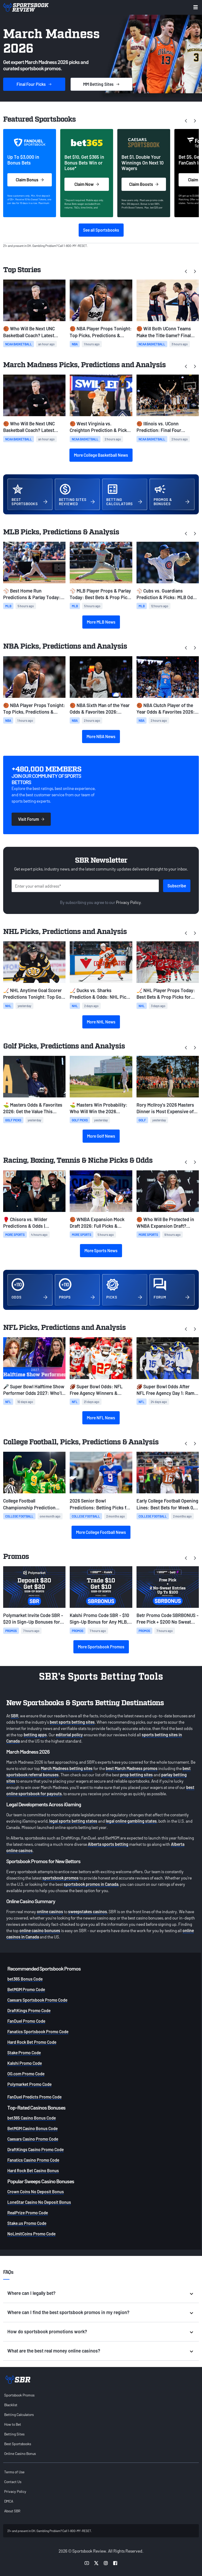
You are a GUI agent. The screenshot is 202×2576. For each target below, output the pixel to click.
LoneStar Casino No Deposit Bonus (39, 2202)
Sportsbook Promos (19, 2395)
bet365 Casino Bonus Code (31, 2117)
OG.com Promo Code (25, 2073)
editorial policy (69, 1734)
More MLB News (101, 621)
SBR (14, 1715)
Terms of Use (14, 2472)
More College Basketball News (101, 454)
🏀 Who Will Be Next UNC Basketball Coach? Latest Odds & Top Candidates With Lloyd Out (32, 332)
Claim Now (86, 184)
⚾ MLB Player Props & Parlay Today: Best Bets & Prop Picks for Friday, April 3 (101, 594)
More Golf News (101, 1135)
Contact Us (12, 2481)
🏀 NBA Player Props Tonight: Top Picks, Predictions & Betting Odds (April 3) (101, 332)
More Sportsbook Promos (101, 1646)
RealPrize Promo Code (27, 2212)
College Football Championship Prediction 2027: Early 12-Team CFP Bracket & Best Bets (29, 1504)
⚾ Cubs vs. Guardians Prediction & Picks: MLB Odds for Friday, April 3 (167, 594)
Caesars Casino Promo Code (32, 2138)
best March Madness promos (132, 1768)
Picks (34, 84)
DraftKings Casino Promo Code (35, 2149)
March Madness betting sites (67, 1768)
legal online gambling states (131, 1820)
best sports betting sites (72, 1721)
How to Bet (12, 2424)
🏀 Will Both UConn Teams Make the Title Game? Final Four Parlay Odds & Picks (164, 332)
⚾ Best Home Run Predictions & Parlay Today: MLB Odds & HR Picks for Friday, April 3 (31, 594)
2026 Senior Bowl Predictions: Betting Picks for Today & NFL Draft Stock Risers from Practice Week (100, 1504)
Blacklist (10, 2405)
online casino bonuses (39, 1930)
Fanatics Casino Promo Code (33, 2159)
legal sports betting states (73, 1820)
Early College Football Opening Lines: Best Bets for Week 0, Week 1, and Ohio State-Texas (167, 1504)
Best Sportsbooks (17, 2443)
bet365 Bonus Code (25, 1978)
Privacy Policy (128, 902)
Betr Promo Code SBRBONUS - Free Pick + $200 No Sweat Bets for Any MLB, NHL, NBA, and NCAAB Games (168, 1618)
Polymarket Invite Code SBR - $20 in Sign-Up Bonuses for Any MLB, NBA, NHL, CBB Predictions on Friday (33, 1618)
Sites (101, 84)
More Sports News (101, 1250)
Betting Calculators (19, 2414)
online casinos (50, 1911)
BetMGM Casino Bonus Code (32, 2128)
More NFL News (101, 1417)
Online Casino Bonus (20, 2453)
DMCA (8, 2501)
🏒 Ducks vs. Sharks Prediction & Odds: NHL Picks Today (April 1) (100, 993)
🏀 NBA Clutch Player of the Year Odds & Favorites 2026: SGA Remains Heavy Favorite (166, 708)
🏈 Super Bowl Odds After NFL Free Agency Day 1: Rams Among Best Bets (167, 1390)
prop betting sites (136, 1774)
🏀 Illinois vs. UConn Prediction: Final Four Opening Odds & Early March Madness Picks (166, 427)
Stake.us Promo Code (26, 2223)
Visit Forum (31, 819)
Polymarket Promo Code (29, 2084)
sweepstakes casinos (87, 1911)
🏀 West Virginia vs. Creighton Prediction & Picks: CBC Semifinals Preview (100, 427)
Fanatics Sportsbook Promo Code (37, 2031)
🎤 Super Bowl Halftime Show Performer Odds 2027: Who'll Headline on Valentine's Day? (33, 1390)
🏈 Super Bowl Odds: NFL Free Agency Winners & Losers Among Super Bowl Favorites (97, 1390)
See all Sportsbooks (101, 229)
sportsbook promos (60, 1877)
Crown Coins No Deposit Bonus (35, 2191)
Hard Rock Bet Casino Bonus (33, 2170)
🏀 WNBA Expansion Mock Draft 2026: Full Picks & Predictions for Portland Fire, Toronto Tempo (100, 1222)
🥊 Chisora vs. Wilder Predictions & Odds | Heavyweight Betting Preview (33, 1222)
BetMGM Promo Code (26, 1989)
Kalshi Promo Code (24, 2063)
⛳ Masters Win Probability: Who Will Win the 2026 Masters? (98, 1108)
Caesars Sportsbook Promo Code (37, 1999)
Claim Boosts (143, 184)
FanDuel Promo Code (26, 2020)
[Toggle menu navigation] (195, 7)
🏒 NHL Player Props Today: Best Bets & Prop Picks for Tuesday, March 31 (166, 993)
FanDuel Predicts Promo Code (34, 2096)
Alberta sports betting (108, 1844)
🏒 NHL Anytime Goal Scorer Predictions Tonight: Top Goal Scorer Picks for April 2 (34, 993)
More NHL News (101, 1021)
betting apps (35, 1734)
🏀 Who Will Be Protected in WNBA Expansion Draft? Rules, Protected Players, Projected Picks (165, 1222)
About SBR (12, 2511)
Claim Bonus (30, 179)
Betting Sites (14, 2434)
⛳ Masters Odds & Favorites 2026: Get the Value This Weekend (32, 1108)
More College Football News (101, 1532)
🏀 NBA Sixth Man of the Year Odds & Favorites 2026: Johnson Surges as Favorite (100, 708)
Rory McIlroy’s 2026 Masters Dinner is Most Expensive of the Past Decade (165, 1108)
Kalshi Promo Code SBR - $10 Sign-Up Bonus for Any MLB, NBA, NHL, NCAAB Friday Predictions (99, 1618)
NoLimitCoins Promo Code (31, 2233)
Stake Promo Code (24, 2052)
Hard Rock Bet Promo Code (31, 2042)
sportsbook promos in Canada (91, 1884)
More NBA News (101, 736)
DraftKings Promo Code (28, 2010)
